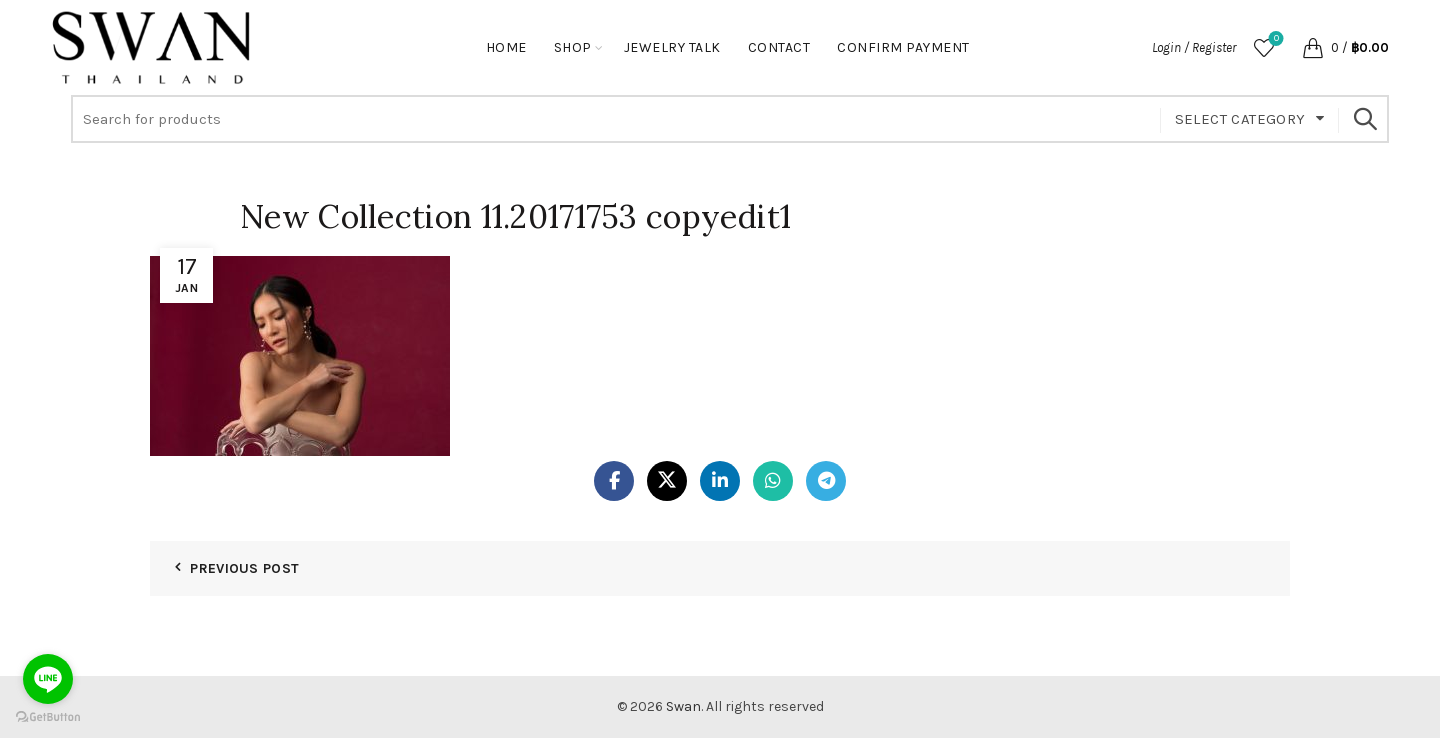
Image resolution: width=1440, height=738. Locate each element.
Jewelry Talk (672, 47)
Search (1364, 119)
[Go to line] (48, 679)
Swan (683, 706)
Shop (573, 47)
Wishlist (1274, 39)
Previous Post (244, 568)
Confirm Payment (903, 47)
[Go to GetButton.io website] (48, 717)
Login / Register (1194, 47)
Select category (1240, 119)
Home (506, 47)
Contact (779, 47)
